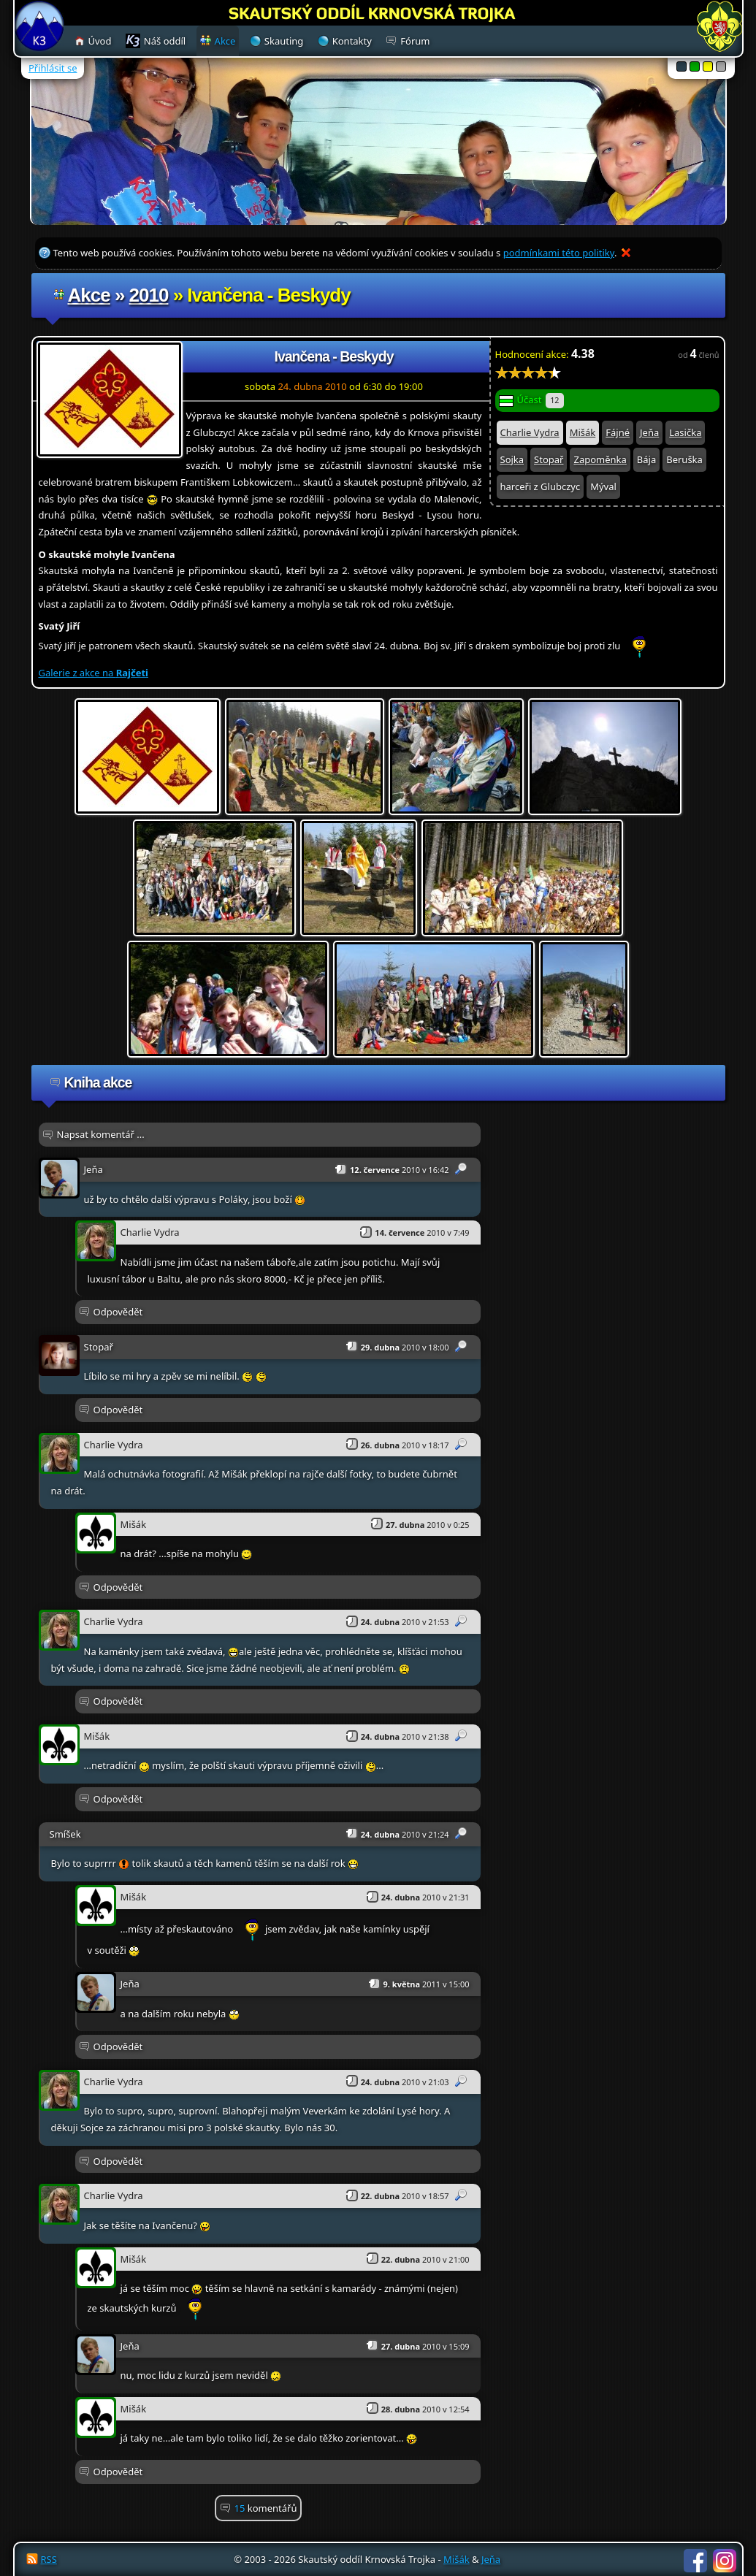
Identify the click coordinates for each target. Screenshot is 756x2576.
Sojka (512, 459)
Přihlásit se (52, 67)
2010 (149, 295)
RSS (49, 2559)
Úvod (100, 40)
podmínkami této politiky (558, 252)
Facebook (695, 2560)
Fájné (618, 432)
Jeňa (649, 432)
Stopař (548, 459)
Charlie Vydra (530, 432)
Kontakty (352, 40)
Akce (89, 295)
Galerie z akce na (93, 672)
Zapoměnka (599, 459)
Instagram (724, 2560)
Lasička (685, 432)
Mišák (583, 432)
